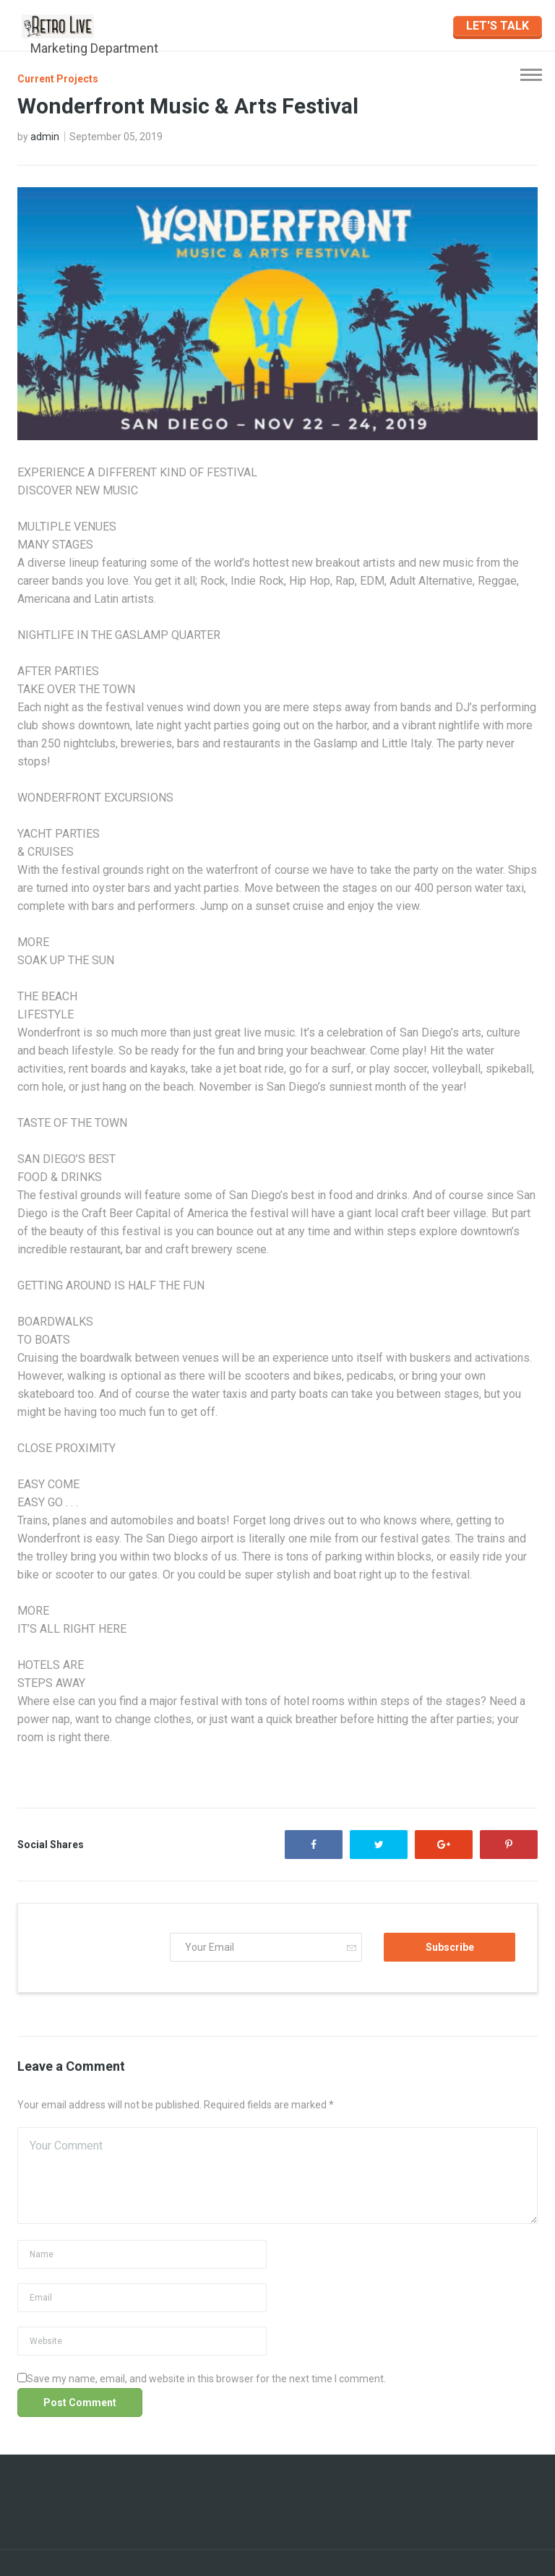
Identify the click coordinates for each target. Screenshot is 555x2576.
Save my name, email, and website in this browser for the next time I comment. (206, 2378)
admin (44, 136)
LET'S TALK (497, 26)
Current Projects (57, 79)
